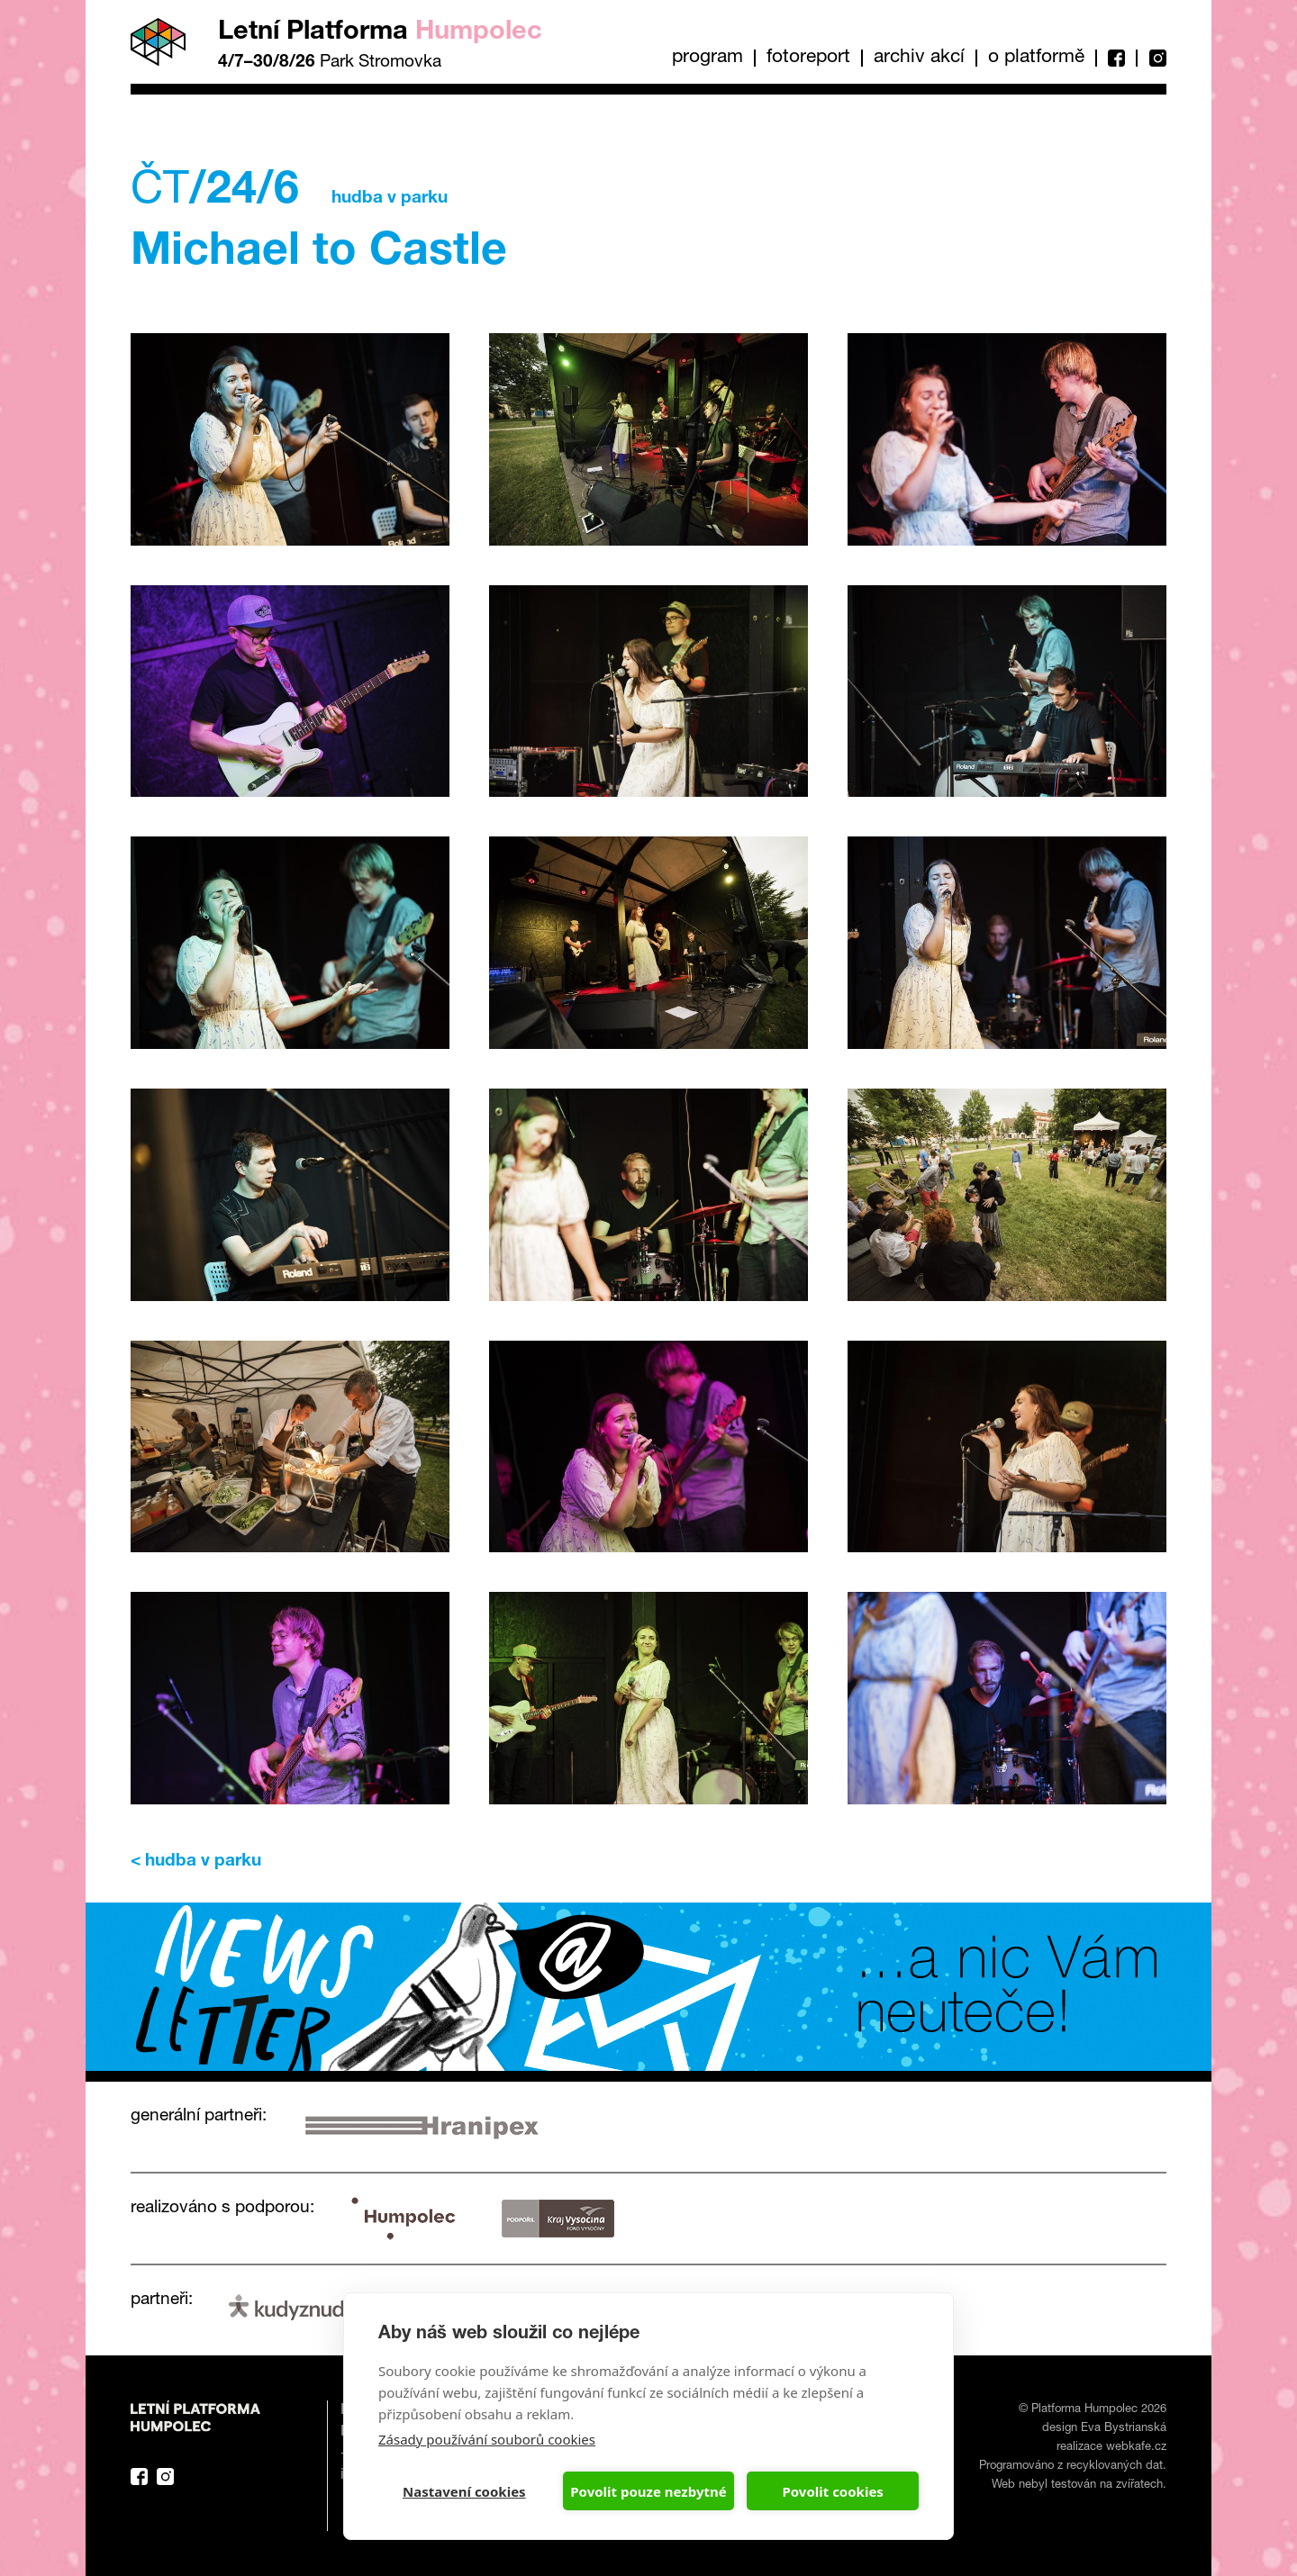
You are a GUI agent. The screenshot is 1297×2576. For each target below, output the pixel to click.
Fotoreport (808, 58)
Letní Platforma (380, 33)
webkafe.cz (1136, 2448)
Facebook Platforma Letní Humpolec (139, 2476)
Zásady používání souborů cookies (486, 2439)
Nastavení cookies (464, 2491)
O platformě (1036, 58)
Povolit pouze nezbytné (648, 2491)
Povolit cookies (832, 2491)
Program (707, 58)
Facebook (1115, 58)
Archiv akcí (919, 58)
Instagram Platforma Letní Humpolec (165, 2476)
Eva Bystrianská (1123, 2429)
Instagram (1151, 58)
